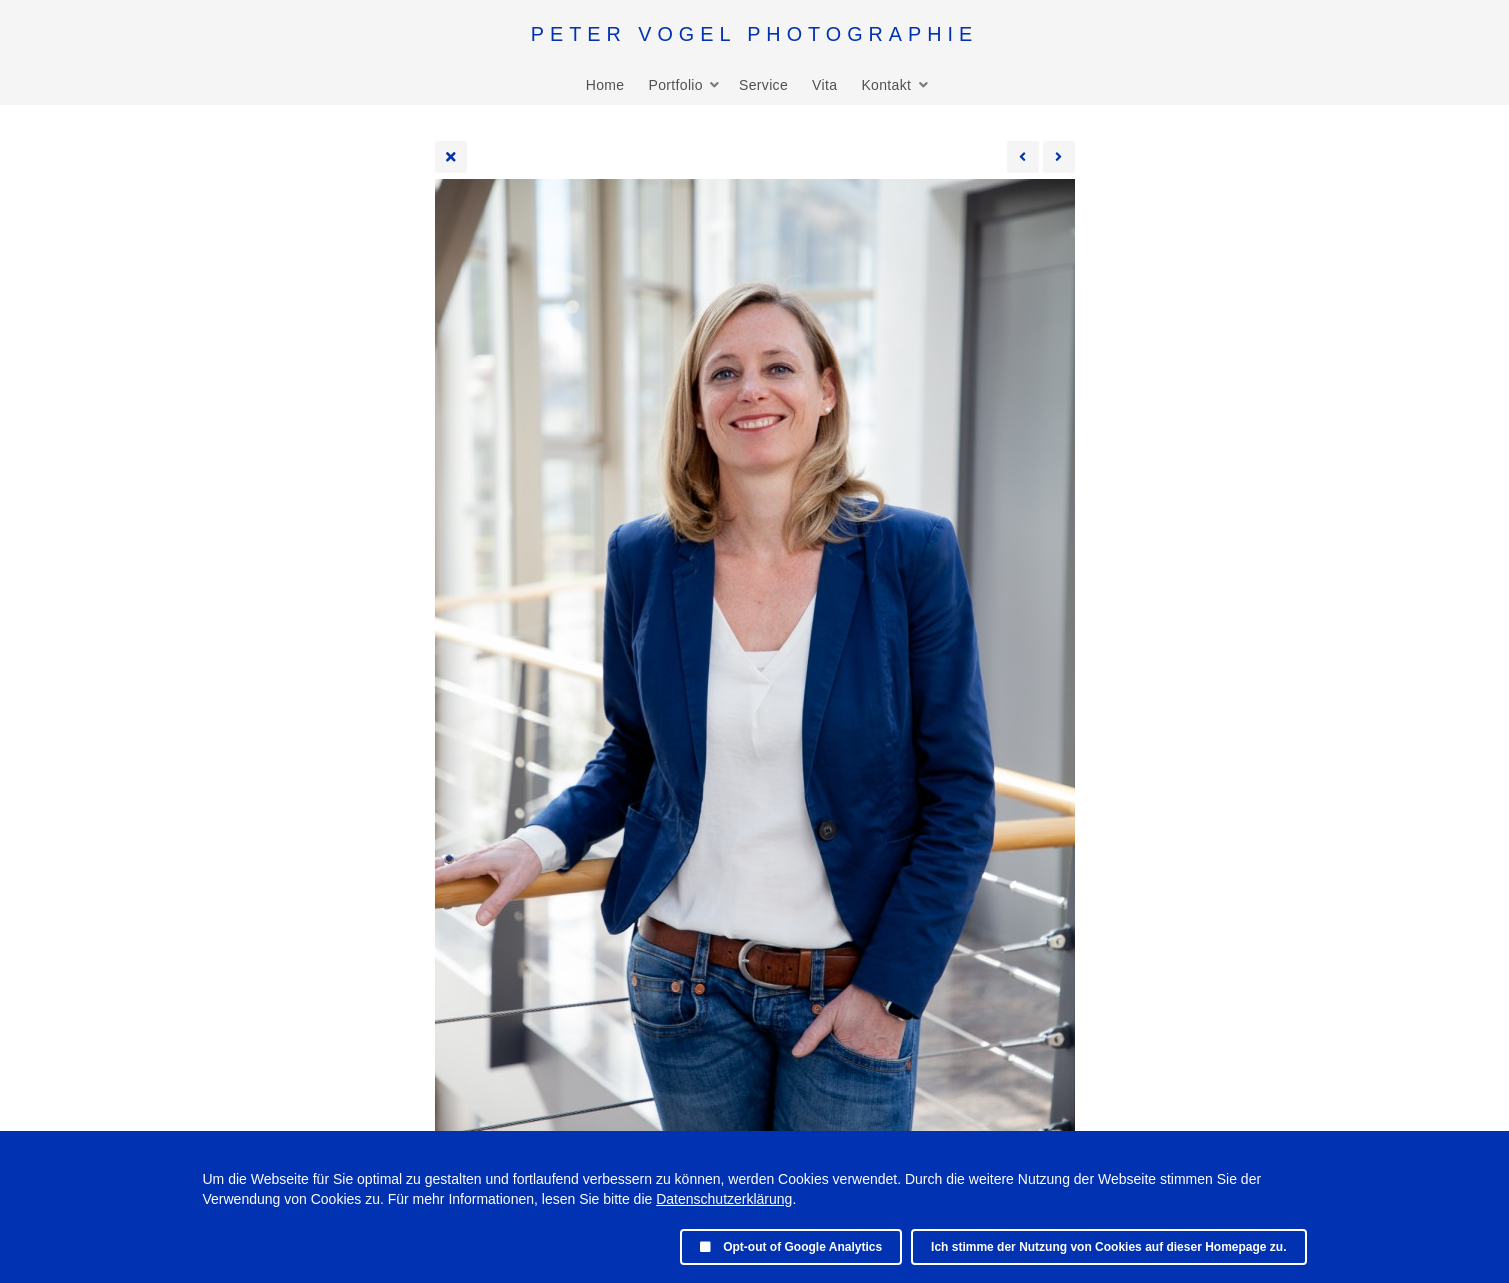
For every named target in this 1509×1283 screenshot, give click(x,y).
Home (605, 85)
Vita (824, 85)
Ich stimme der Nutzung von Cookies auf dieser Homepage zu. (1108, 1247)
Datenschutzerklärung (724, 1199)
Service (763, 85)
